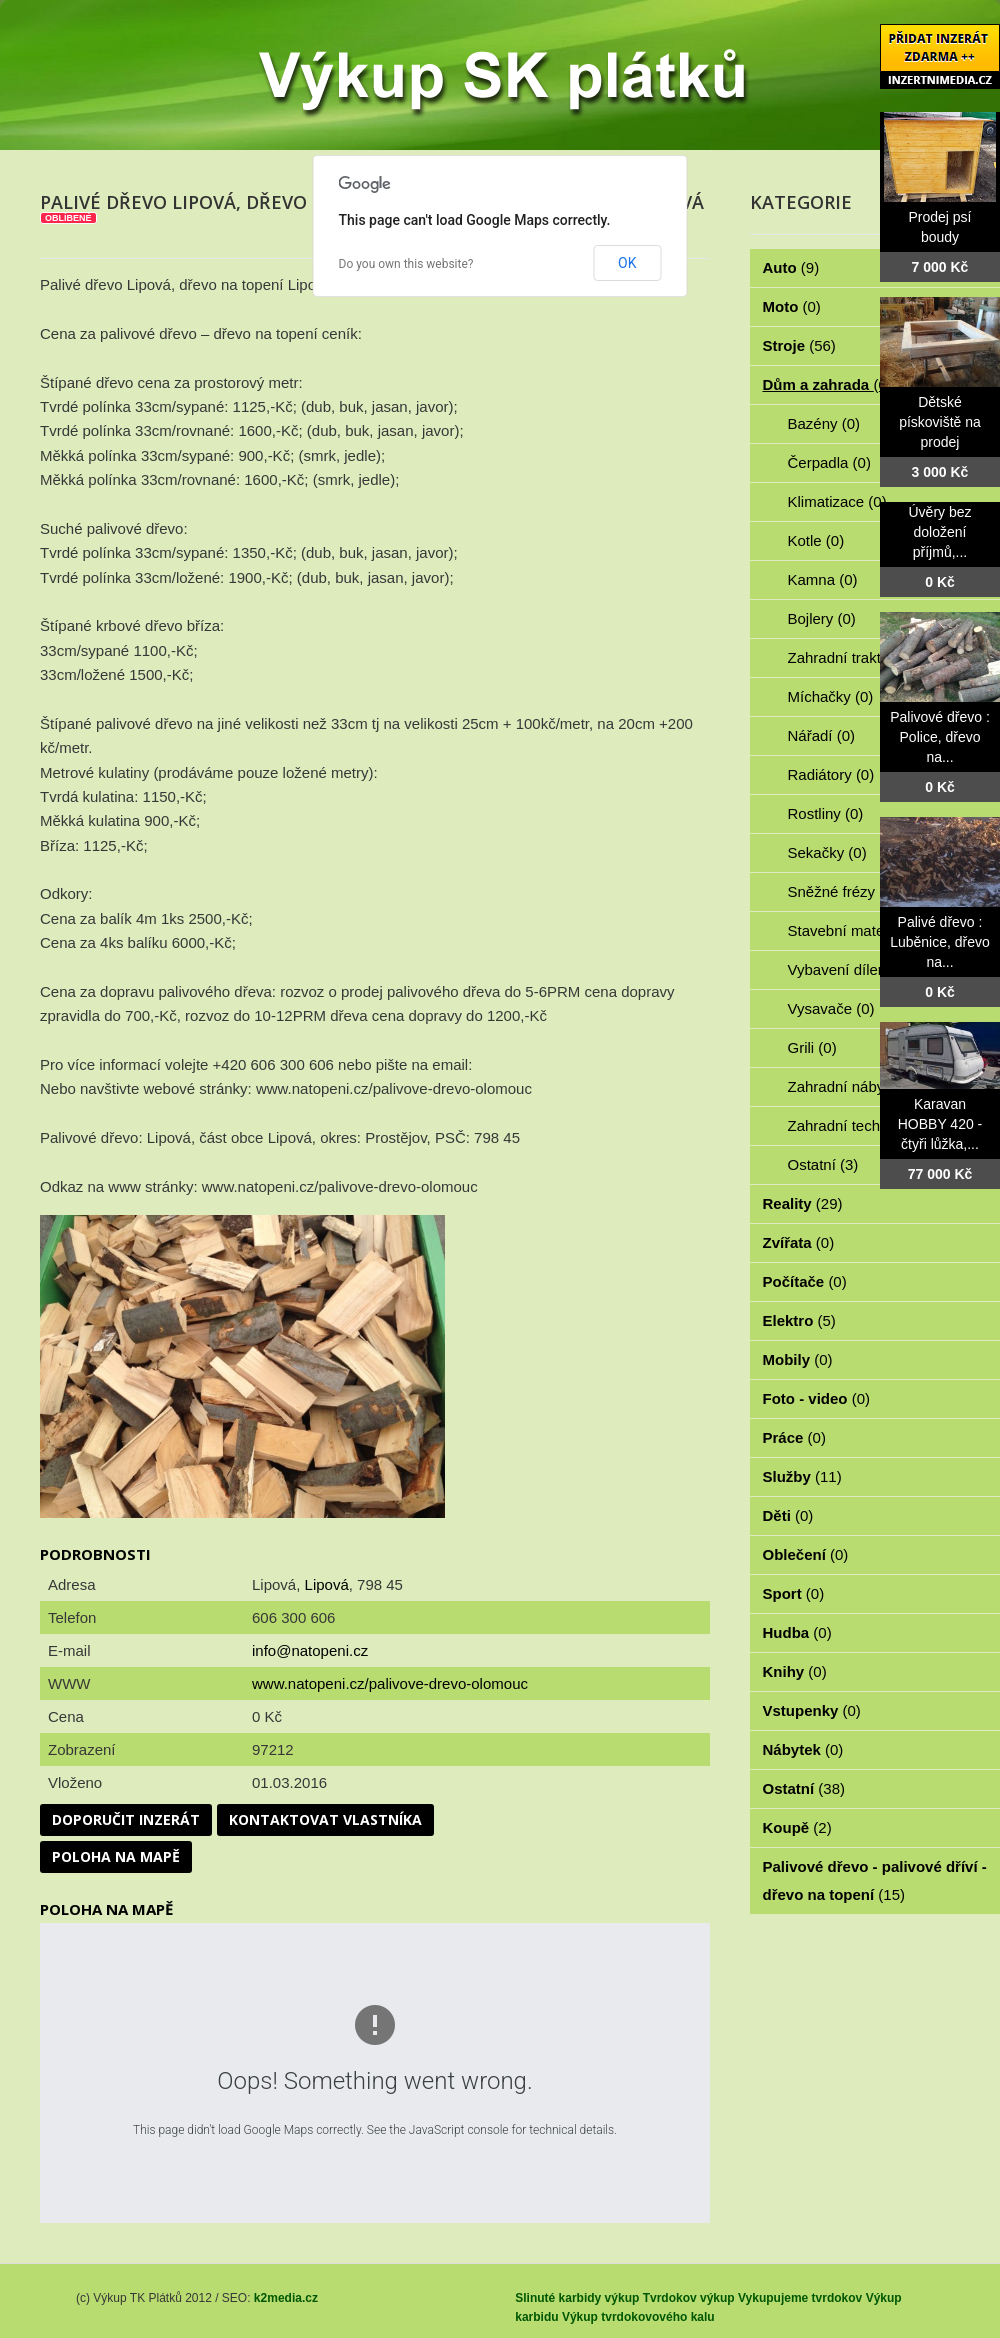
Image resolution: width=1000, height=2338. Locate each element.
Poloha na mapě (116, 1856)
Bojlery (822, 618)
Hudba (797, 1632)
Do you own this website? (406, 264)
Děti (788, 1515)
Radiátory (831, 774)
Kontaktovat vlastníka (325, 1819)
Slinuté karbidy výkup (577, 2298)
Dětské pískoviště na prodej (940, 422)
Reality (803, 1203)
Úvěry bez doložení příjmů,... (939, 532)
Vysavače (831, 1008)
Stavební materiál (857, 930)
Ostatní (823, 1164)
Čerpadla (829, 462)
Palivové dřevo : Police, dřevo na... (940, 737)
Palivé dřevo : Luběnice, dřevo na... (940, 942)
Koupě (797, 1827)
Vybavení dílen (848, 969)
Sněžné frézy (843, 891)
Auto (791, 267)
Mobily (798, 1359)
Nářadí (822, 735)
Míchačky (831, 696)
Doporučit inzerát (126, 1819)
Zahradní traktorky (860, 657)
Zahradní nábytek (857, 1086)
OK (627, 263)
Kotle (816, 540)
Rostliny (826, 813)
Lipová (327, 1584)
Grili (812, 1047)
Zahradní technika (859, 1125)
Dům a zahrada (827, 384)
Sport (794, 1593)
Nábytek (803, 1749)
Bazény (824, 423)
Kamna (823, 579)
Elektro (799, 1320)
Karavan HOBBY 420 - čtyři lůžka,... (940, 1124)
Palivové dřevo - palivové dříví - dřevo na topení (875, 1880)
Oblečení (806, 1554)
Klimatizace (837, 501)
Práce (794, 1437)
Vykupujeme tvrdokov (800, 2298)
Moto (792, 306)
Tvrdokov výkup (689, 2298)
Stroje (799, 345)
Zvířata (799, 1242)
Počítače (805, 1281)
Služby (802, 1476)
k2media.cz (286, 2298)
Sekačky (827, 852)
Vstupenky (812, 1710)
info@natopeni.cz (310, 1650)
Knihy (795, 1671)
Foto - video (817, 1398)
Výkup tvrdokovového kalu (638, 2317)
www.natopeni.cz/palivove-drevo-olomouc (390, 1683)
